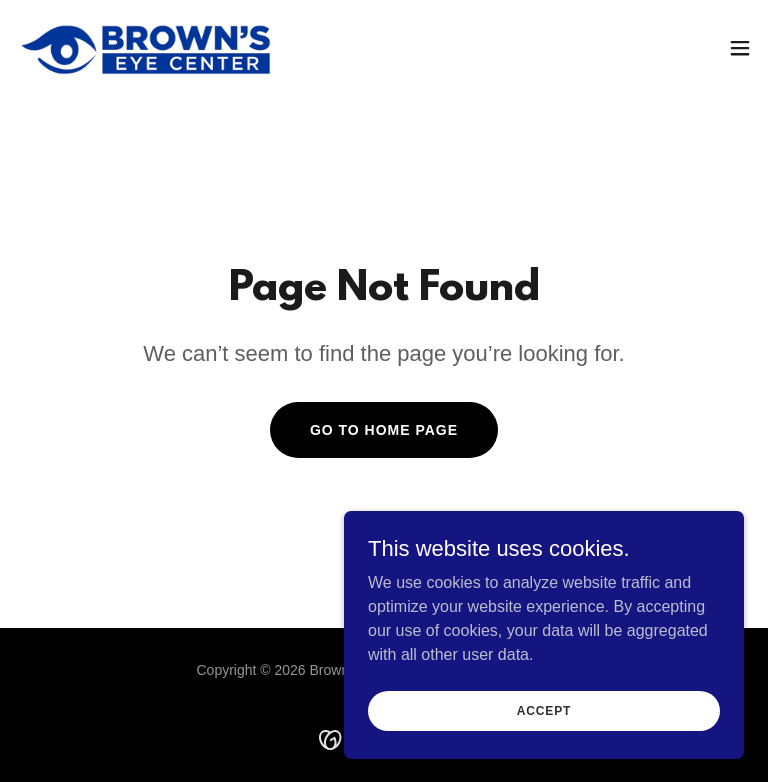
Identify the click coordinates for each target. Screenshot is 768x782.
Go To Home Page (384, 430)
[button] (740, 48)
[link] (146, 48)
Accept (544, 710)
